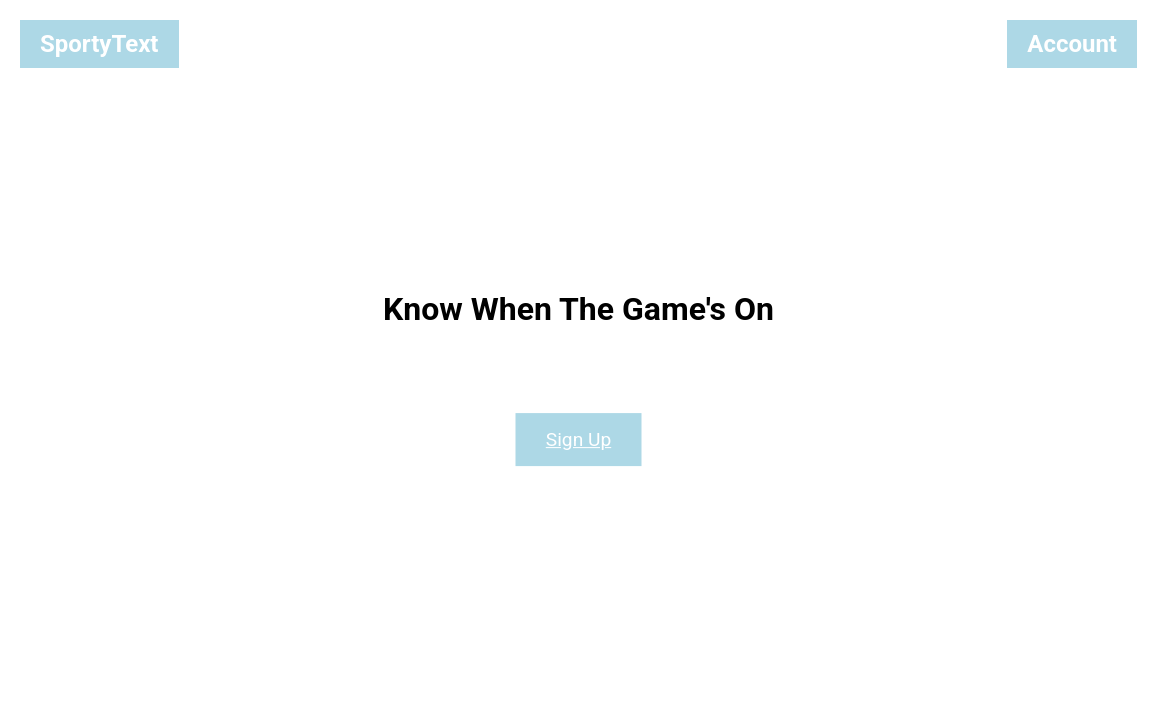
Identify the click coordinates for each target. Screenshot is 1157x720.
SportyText (99, 44)
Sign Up (578, 439)
